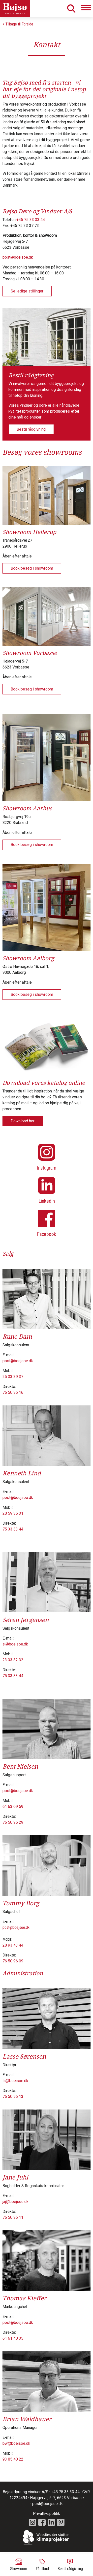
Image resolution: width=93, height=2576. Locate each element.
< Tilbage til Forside (17, 24)
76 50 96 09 (12, 1961)
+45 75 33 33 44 (30, 219)
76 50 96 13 (12, 2096)
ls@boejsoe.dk (15, 2080)
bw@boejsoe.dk (16, 2443)
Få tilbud (42, 2564)
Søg (71, 8)
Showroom (18, 2564)
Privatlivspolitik (46, 2513)
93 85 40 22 (12, 2459)
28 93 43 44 (12, 1945)
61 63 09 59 (12, 1806)
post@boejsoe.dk (17, 257)
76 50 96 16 (12, 1392)
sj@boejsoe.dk (15, 1644)
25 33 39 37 (12, 1376)
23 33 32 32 (12, 1660)
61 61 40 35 (12, 2338)
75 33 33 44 (12, 1529)
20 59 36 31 (12, 1513)
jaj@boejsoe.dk (15, 2201)
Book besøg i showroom (32, 568)
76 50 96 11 (12, 2217)
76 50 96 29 (12, 1822)
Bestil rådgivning (70, 2564)
